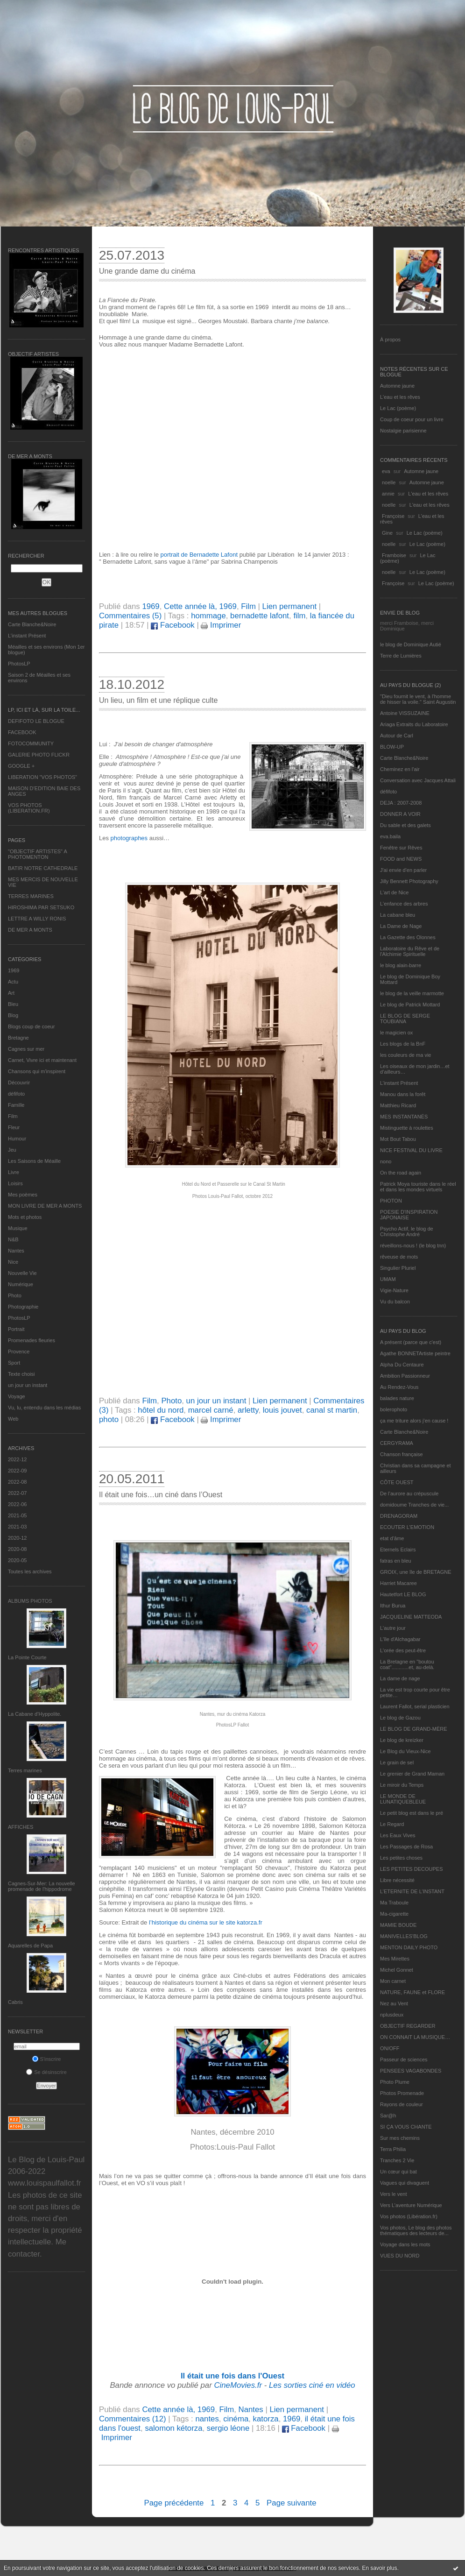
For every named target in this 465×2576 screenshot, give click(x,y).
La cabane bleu (397, 915)
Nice (13, 1262)
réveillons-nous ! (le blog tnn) (413, 1245)
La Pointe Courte (27, 1657)
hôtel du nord (160, 1410)
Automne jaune (397, 386)
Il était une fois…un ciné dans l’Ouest (160, 1495)
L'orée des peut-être (403, 1650)
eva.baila (390, 836)
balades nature (397, 1398)
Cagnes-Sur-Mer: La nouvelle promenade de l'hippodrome (41, 1886)
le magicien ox (396, 1032)
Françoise (393, 516)
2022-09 (17, 1470)
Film (13, 1116)
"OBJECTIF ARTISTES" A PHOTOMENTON (37, 854)
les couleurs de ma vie (405, 1055)
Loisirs (15, 1183)
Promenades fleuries (31, 1340)
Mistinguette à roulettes (406, 1128)
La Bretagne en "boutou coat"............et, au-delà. (407, 1664)
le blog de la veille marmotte (412, 993)
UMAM (388, 1279)
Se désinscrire (46, 2072)
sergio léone (228, 2428)
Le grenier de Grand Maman (412, 1773)
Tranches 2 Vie (397, 2160)
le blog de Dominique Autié (410, 644)
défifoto (16, 1094)
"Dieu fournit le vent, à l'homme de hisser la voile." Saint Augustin (418, 699)
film (299, 615)
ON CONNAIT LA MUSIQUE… (415, 2037)
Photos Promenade (402, 2093)
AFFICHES (20, 1827)
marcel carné (210, 1410)
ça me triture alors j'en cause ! (414, 1420)
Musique (18, 1228)
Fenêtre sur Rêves (401, 847)
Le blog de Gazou (400, 1717)
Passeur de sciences (404, 2059)
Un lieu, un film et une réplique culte (158, 700)
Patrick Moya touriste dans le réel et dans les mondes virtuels (418, 1186)
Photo (14, 1295)
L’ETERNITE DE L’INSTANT (412, 1891)
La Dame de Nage (401, 926)
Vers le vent (393, 2194)
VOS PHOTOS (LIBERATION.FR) (29, 808)
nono (385, 1161)
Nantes (16, 1250)
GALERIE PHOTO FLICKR (39, 754)
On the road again (400, 1172)
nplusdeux (391, 2014)
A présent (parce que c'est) (410, 1342)
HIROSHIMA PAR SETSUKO (41, 907)
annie (388, 493)
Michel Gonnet (396, 1970)
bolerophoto (393, 1409)
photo (109, 1419)
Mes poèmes (22, 1194)
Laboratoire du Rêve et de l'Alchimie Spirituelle (409, 951)
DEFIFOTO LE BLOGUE (36, 721)
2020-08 (17, 1549)
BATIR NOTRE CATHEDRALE (43, 868)
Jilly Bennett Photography (409, 881)
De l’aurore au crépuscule (409, 1493)
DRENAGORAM (398, 1516)
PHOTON (391, 1200)
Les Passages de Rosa (406, 1846)
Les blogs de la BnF (402, 1044)
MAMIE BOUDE (398, 1925)
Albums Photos (30, 1601)
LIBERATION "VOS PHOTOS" (42, 777)
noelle (388, 482)
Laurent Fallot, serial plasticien (415, 1706)
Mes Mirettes (394, 1958)
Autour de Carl (396, 735)
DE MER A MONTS (30, 930)
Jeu (12, 1150)
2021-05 (17, 1515)
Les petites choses (401, 1858)
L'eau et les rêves (400, 397)
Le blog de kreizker (401, 1740)
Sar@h (388, 2115)
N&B (13, 1239)
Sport (14, 1363)
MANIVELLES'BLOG (404, 1936)
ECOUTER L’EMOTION (407, 1527)
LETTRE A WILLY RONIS (37, 918)
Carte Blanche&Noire (32, 624)
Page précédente (174, 2502)
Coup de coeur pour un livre (412, 419)
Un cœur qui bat (398, 2171)
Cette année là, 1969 (200, 606)
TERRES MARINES (31, 896)
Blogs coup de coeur (31, 1026)
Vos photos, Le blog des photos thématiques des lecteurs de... (416, 2230)
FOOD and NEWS (401, 859)
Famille (16, 1105)
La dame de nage (400, 1678)
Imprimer (221, 625)
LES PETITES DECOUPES (411, 1869)
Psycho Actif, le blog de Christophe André (406, 1231)
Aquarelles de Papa (30, 1945)
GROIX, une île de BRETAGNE (415, 1572)
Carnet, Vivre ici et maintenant (42, 1060)
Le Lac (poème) (398, 408)
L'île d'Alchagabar (400, 1639)
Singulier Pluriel (398, 1268)
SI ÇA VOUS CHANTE (406, 2127)
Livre (13, 1172)
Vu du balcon (395, 1301)
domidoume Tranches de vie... (414, 1504)
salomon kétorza (173, 2428)
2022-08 (17, 1482)
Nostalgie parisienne (403, 430)
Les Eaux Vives (398, 1835)
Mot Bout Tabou (398, 1139)
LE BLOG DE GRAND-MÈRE (413, 1729)
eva (386, 471)
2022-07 (17, 1493)
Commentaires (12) (132, 2418)
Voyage (16, 1396)
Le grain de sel (397, 1762)
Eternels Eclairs (398, 1549)
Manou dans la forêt (402, 1094)
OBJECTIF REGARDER (408, 2026)
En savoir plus (379, 2568)
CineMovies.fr (238, 2385)
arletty (248, 1410)
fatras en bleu (395, 1561)
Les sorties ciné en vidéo (312, 2385)
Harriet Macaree (398, 1583)
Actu (13, 981)
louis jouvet (282, 1410)
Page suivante (291, 2502)
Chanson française (401, 1454)
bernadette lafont (259, 615)
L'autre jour (393, 1628)
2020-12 (17, 1538)
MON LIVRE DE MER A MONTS (45, 1206)
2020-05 (17, 1560)
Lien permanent (289, 606)
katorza (266, 2418)
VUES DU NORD (399, 2255)
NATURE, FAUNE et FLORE (412, 1992)
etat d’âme (392, 1538)
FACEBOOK (22, 732)
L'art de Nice (394, 892)
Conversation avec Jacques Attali (418, 780)
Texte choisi (21, 1374)
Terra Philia (393, 2149)
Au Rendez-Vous (399, 1387)
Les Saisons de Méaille (34, 1161)
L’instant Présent (27, 635)
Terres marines (25, 1770)
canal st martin (331, 1410)
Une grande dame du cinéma (147, 271)
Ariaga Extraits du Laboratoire (414, 724)
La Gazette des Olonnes (408, 937)
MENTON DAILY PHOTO (408, 1947)
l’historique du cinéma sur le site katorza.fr (205, 1922)
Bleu (13, 1004)
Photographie (23, 1306)
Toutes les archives (30, 1571)
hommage (208, 615)
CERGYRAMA (396, 1443)
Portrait (16, 1329)
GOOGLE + (21, 766)
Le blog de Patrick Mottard (410, 1004)
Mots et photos (25, 1217)
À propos (390, 339)
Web (13, 1419)
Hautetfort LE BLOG (403, 1594)
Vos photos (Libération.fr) (408, 2216)
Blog (13, 1015)
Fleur (14, 1127)
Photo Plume (394, 2082)
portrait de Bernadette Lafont (199, 554)
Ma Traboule (394, 1902)
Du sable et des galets (405, 825)
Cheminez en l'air (400, 769)
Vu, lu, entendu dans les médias (44, 1407)
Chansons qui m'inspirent (36, 1071)
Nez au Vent (394, 2003)
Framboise (394, 555)
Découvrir (19, 1082)
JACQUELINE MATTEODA (411, 1617)
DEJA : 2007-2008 (401, 803)
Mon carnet (393, 1981)
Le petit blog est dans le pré (411, 1813)
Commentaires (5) (130, 615)
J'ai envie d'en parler (403, 870)
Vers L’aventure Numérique (411, 2205)
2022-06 (17, 1504)
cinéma (235, 2418)
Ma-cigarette (394, 1914)
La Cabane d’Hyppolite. (34, 1714)
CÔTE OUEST (397, 1482)
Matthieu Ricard (398, 1105)
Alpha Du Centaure (402, 1364)
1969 (13, 970)
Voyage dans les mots (405, 2244)
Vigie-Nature (394, 1290)
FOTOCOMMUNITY (31, 743)
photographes (128, 838)
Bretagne (18, 1037)
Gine (387, 533)
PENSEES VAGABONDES (410, 2071)
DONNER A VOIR (400, 814)
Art (11, 993)
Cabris (15, 2002)
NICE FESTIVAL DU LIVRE (411, 1150)
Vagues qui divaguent (404, 2183)
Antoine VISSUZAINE (405, 713)
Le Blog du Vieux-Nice (405, 1751)
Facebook (172, 625)
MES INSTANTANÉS (404, 1116)
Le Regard (392, 1824)
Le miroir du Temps (401, 1785)
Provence (18, 1351)
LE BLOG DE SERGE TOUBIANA (405, 1018)
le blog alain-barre (400, 965)
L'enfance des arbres (404, 903)
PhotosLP (19, 663)
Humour (17, 1138)
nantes (206, 2418)
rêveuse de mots (399, 1257)
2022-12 (17, 1459)
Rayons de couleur (401, 2104)
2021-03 (17, 1526)
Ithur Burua (392, 1605)
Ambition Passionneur (405, 1376)
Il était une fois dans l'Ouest (232, 2375)
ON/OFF (390, 2048)
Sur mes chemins (400, 2138)
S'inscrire (46, 2059)
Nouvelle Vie (22, 1273)
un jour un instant (27, 1385)
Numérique (20, 1284)
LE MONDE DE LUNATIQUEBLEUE (403, 1799)
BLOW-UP (392, 747)
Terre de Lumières (401, 655)
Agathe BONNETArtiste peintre (415, 1353)
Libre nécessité (397, 1880)
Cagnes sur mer (26, 1049)
